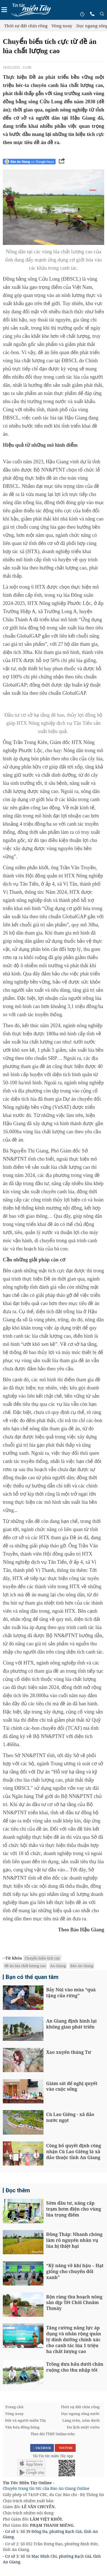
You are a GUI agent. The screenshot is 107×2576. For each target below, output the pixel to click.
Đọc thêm (18, 2190)
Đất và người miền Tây (25, 2420)
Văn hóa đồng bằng (22, 2427)
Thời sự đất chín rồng (25, 25)
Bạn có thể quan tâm (32, 1977)
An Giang (58, 1965)
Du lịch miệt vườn (83, 2427)
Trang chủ (14, 2406)
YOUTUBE (65, 2448)
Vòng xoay (61, 25)
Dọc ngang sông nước (80, 2413)
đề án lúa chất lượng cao (25, 1965)
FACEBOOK (42, 2448)
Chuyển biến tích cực (42, 1958)
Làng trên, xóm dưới (81, 2420)
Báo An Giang (81, 1965)
